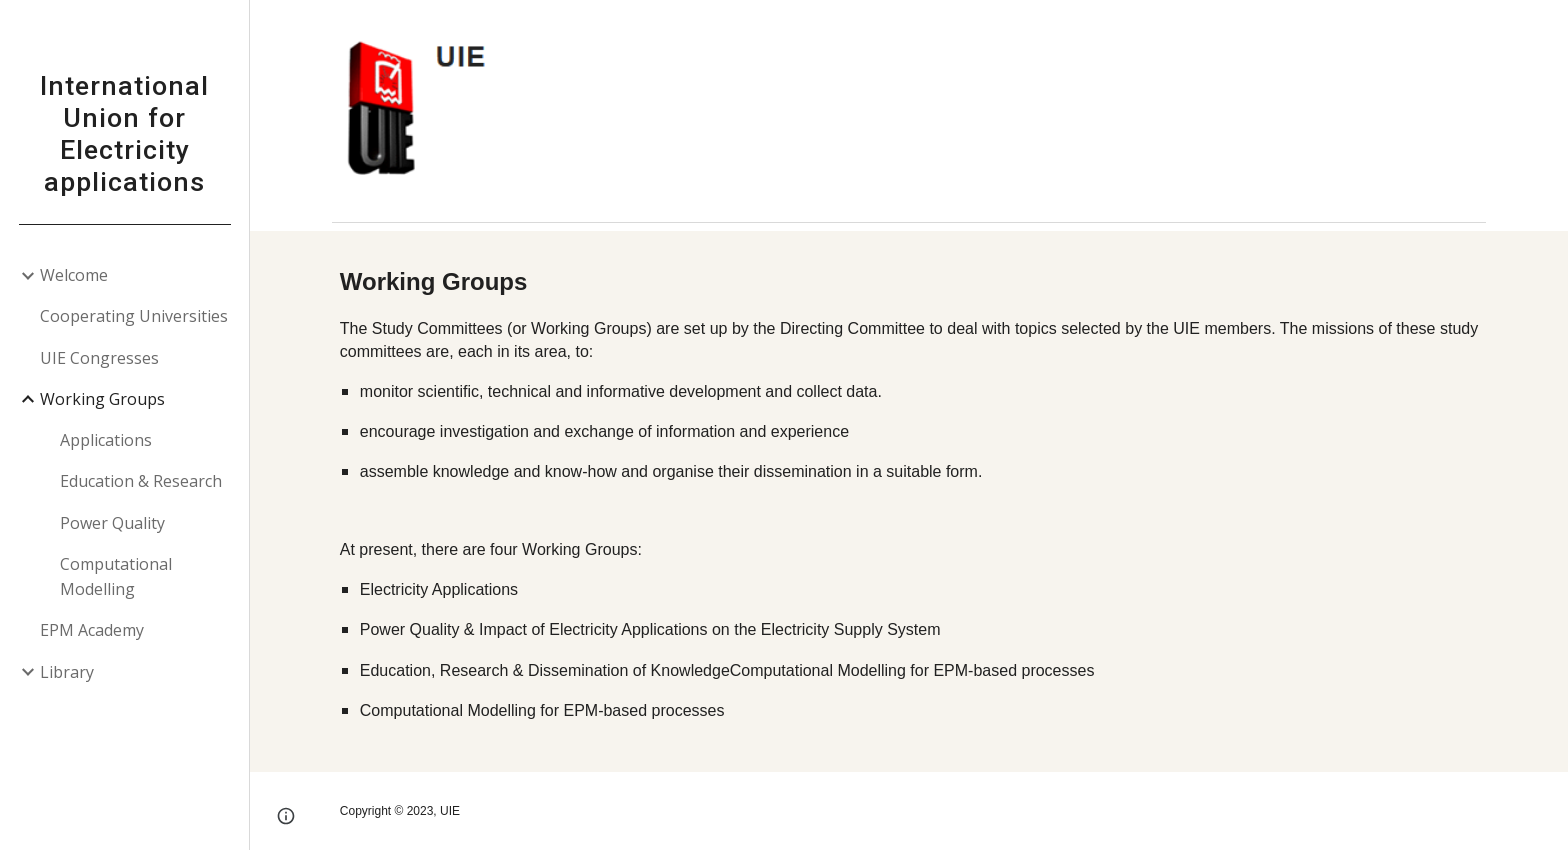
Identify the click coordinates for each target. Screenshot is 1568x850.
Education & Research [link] (141, 481)
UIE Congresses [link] (99, 358)
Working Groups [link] (102, 399)
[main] (909, 501)
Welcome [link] (74, 275)
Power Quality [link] (112, 523)
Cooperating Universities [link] (134, 316)
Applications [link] (106, 440)
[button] (1544, 28)
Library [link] (67, 672)
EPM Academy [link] (92, 630)
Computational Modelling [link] (116, 576)
